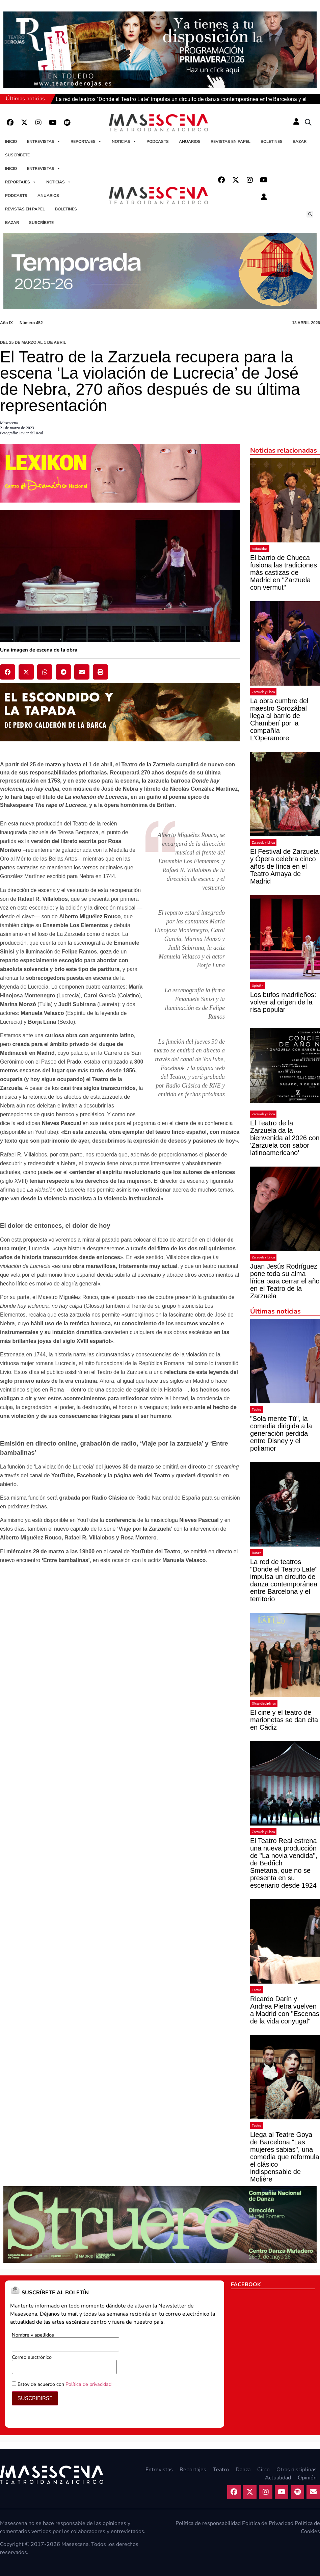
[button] (308, 123)
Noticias (124, 141)
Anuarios (190, 141)
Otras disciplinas (264, 1703)
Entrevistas (43, 141)
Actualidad (260, 549)
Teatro (256, 1409)
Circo (263, 2469)
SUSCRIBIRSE (35, 2398)
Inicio (11, 141)
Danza (256, 1553)
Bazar (299, 141)
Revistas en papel (230, 141)
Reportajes (86, 141)
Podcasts (157, 141)
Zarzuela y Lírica (263, 692)
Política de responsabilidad (208, 2523)
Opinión (258, 986)
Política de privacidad (88, 2384)
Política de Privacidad (267, 2523)
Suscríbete (17, 155)
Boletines (272, 141)
